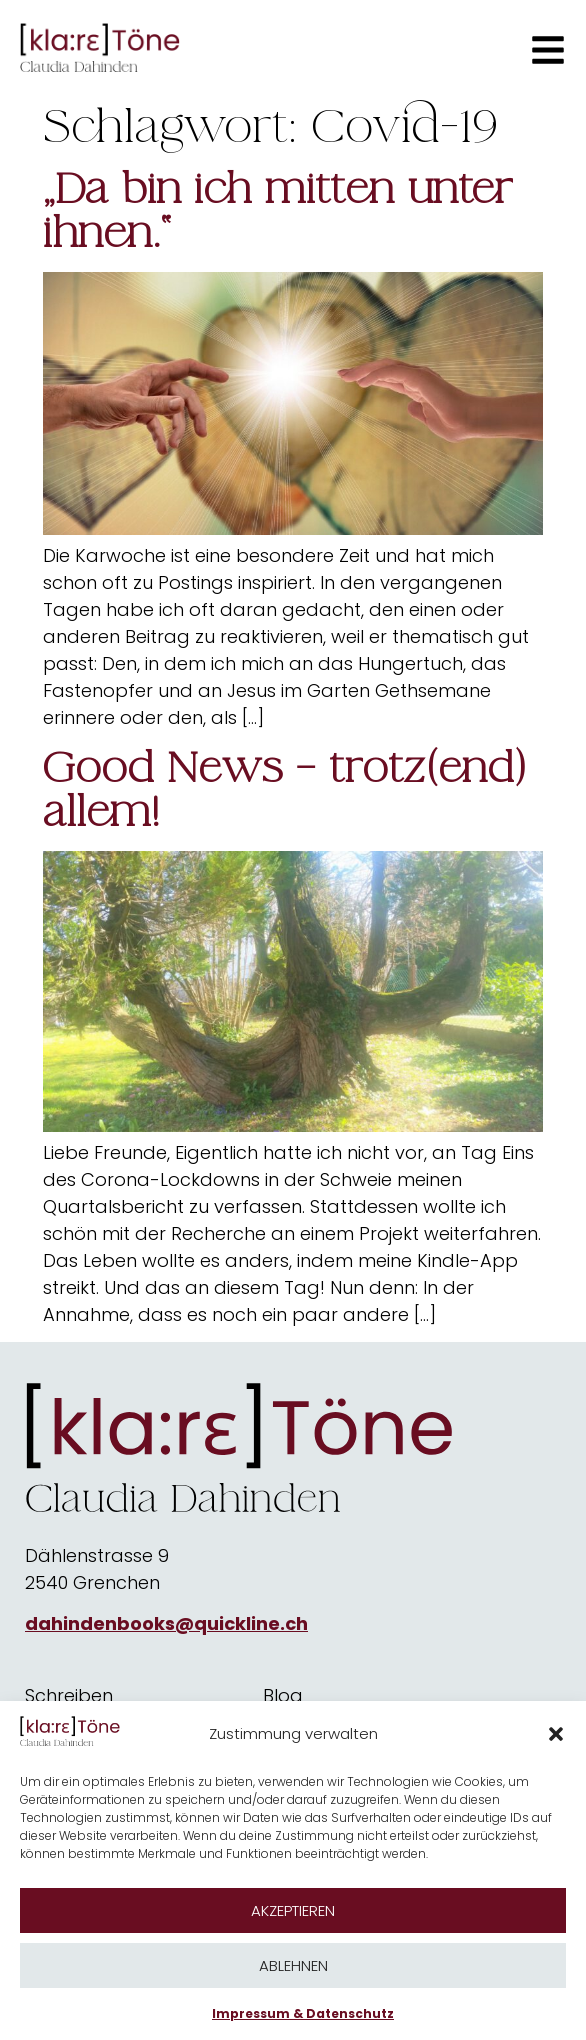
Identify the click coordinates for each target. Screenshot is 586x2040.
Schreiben (69, 1695)
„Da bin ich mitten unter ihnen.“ (277, 211)
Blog (283, 1695)
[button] (556, 1734)
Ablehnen (293, 1965)
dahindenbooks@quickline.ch (166, 1623)
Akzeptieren (293, 1910)
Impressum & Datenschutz (303, 2013)
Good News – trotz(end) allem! (284, 790)
